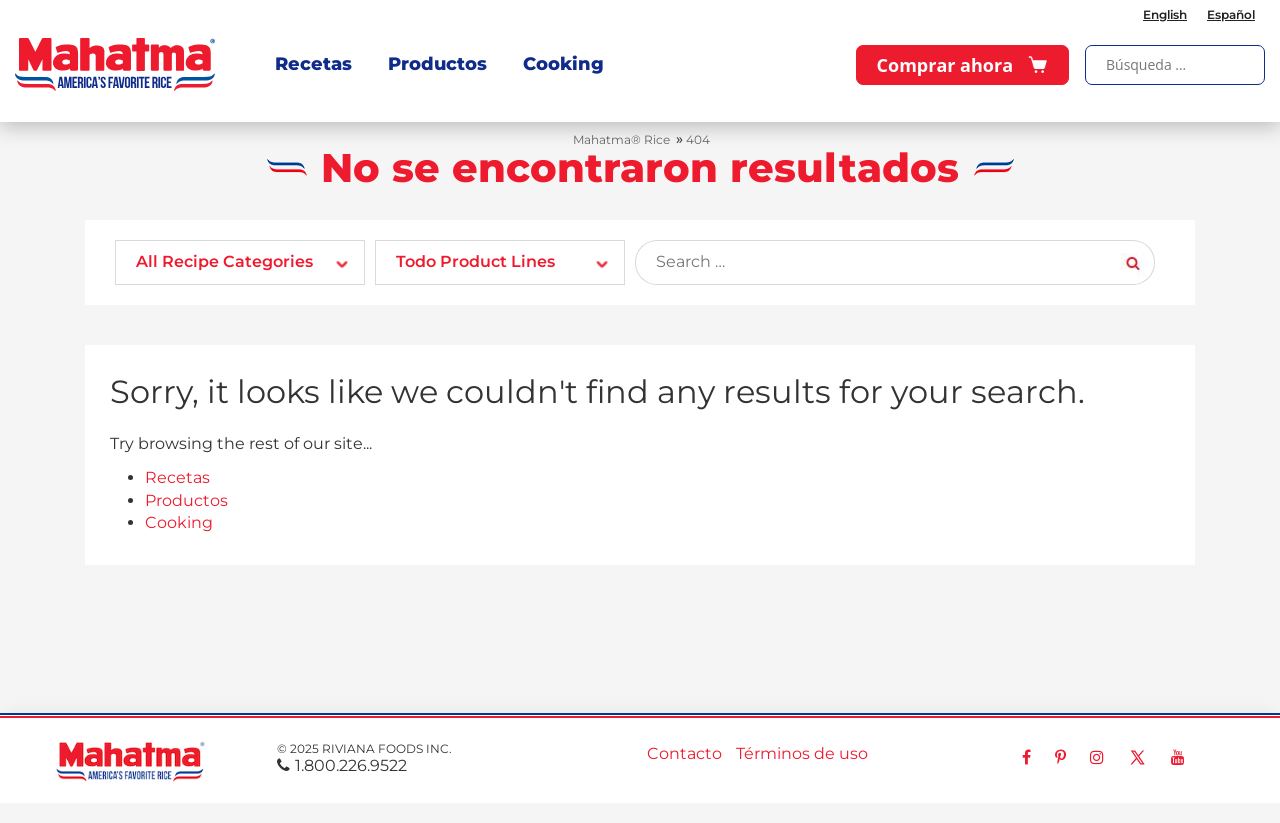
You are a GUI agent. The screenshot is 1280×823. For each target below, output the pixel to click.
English (1165, 14)
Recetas (313, 64)
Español (1231, 14)
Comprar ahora (962, 65)
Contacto (684, 753)
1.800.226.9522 (342, 765)
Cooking (563, 64)
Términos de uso (802, 753)
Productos (437, 64)
